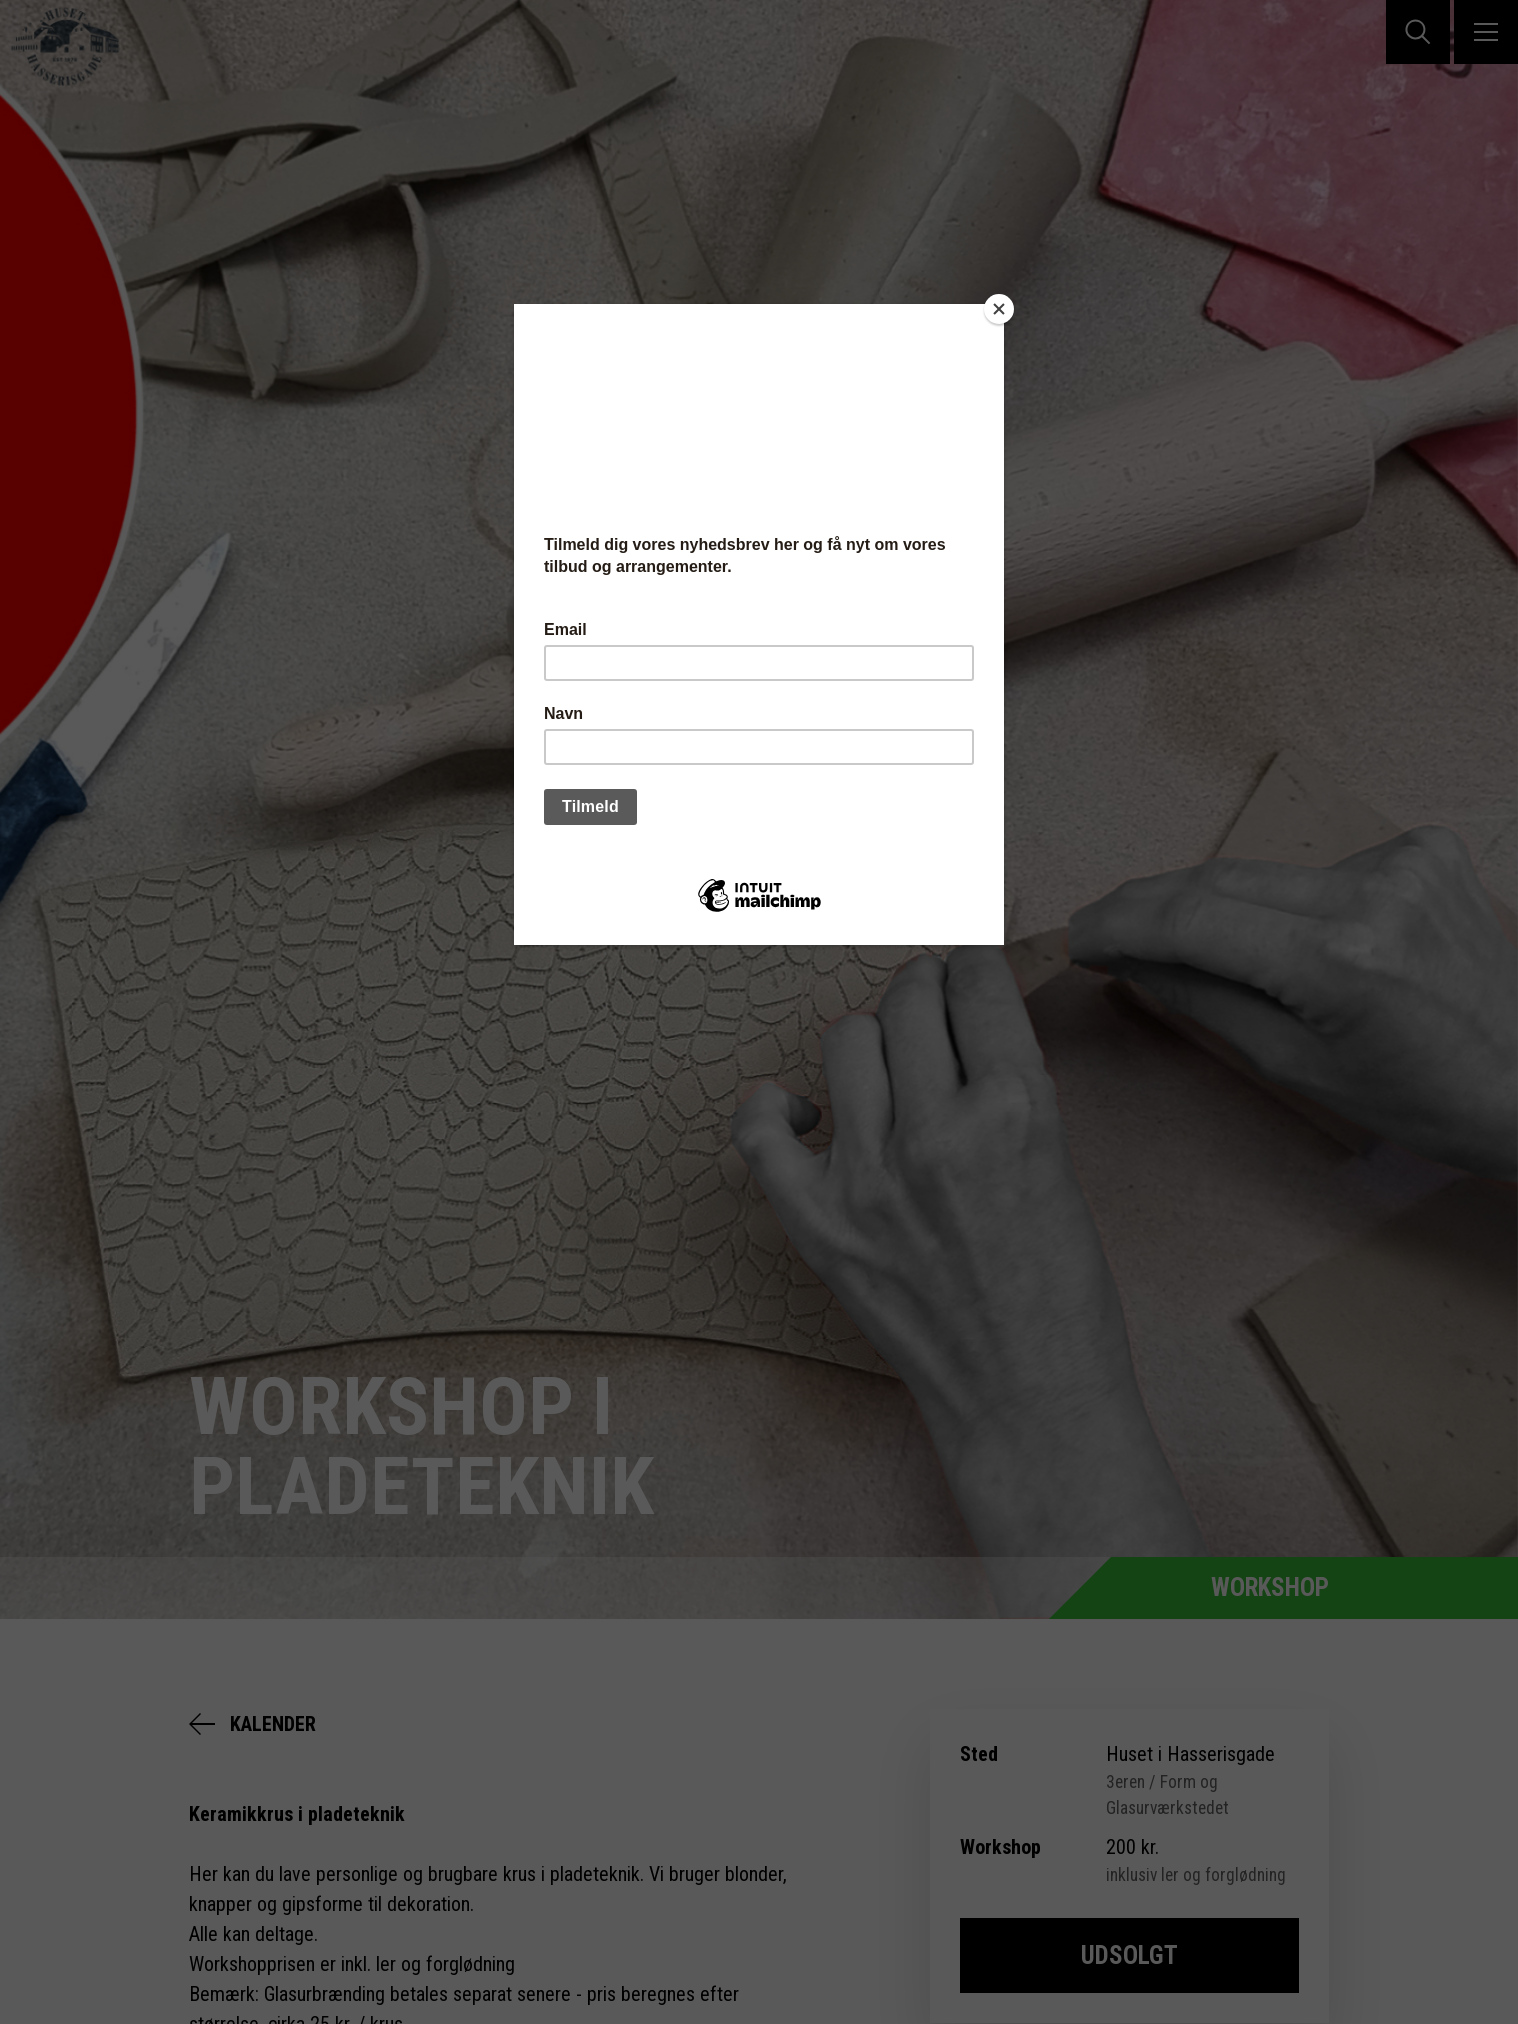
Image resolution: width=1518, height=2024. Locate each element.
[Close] (999, 309)
